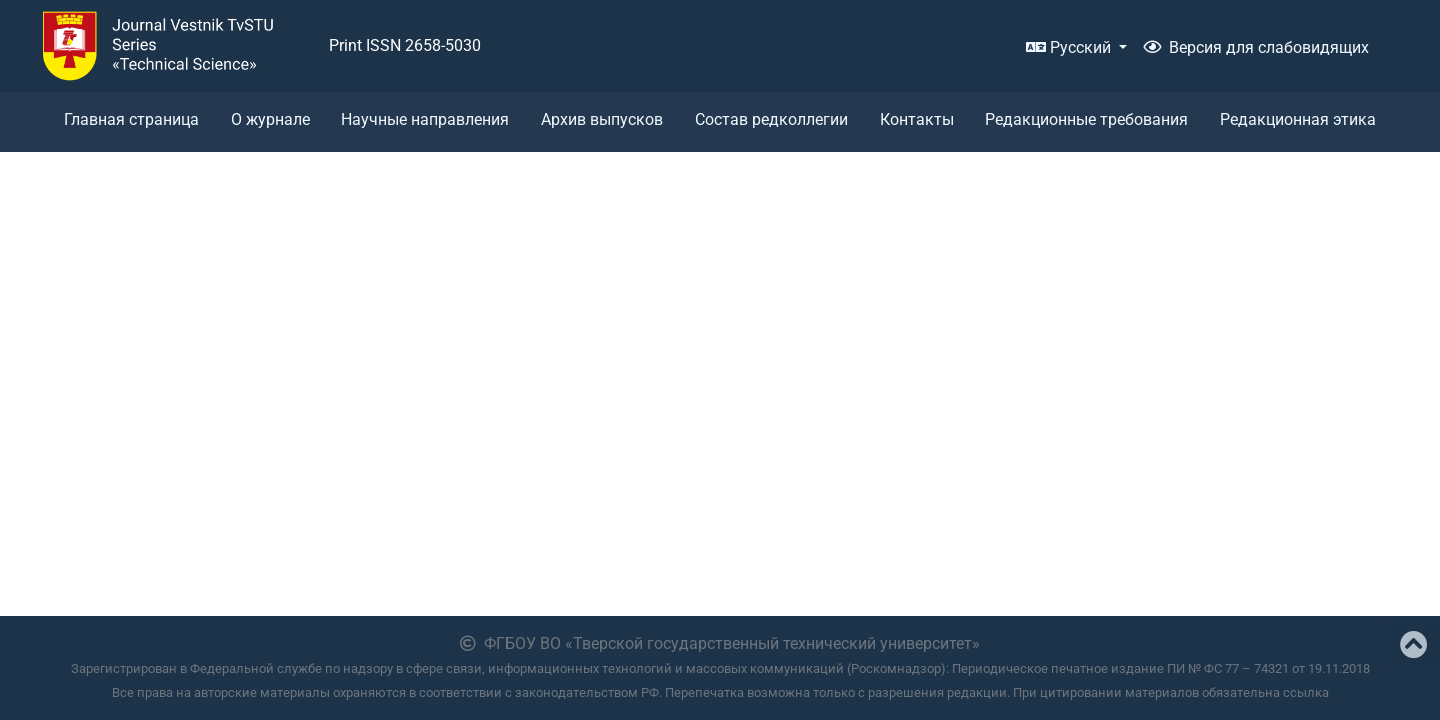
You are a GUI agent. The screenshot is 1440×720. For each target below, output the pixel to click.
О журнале (270, 119)
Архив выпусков (602, 119)
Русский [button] (1070, 47)
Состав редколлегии (771, 119)
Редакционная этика (1298, 119)
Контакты (917, 119)
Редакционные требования (1086, 119)
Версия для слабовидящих (1256, 47)
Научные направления (425, 119)
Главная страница (131, 119)
